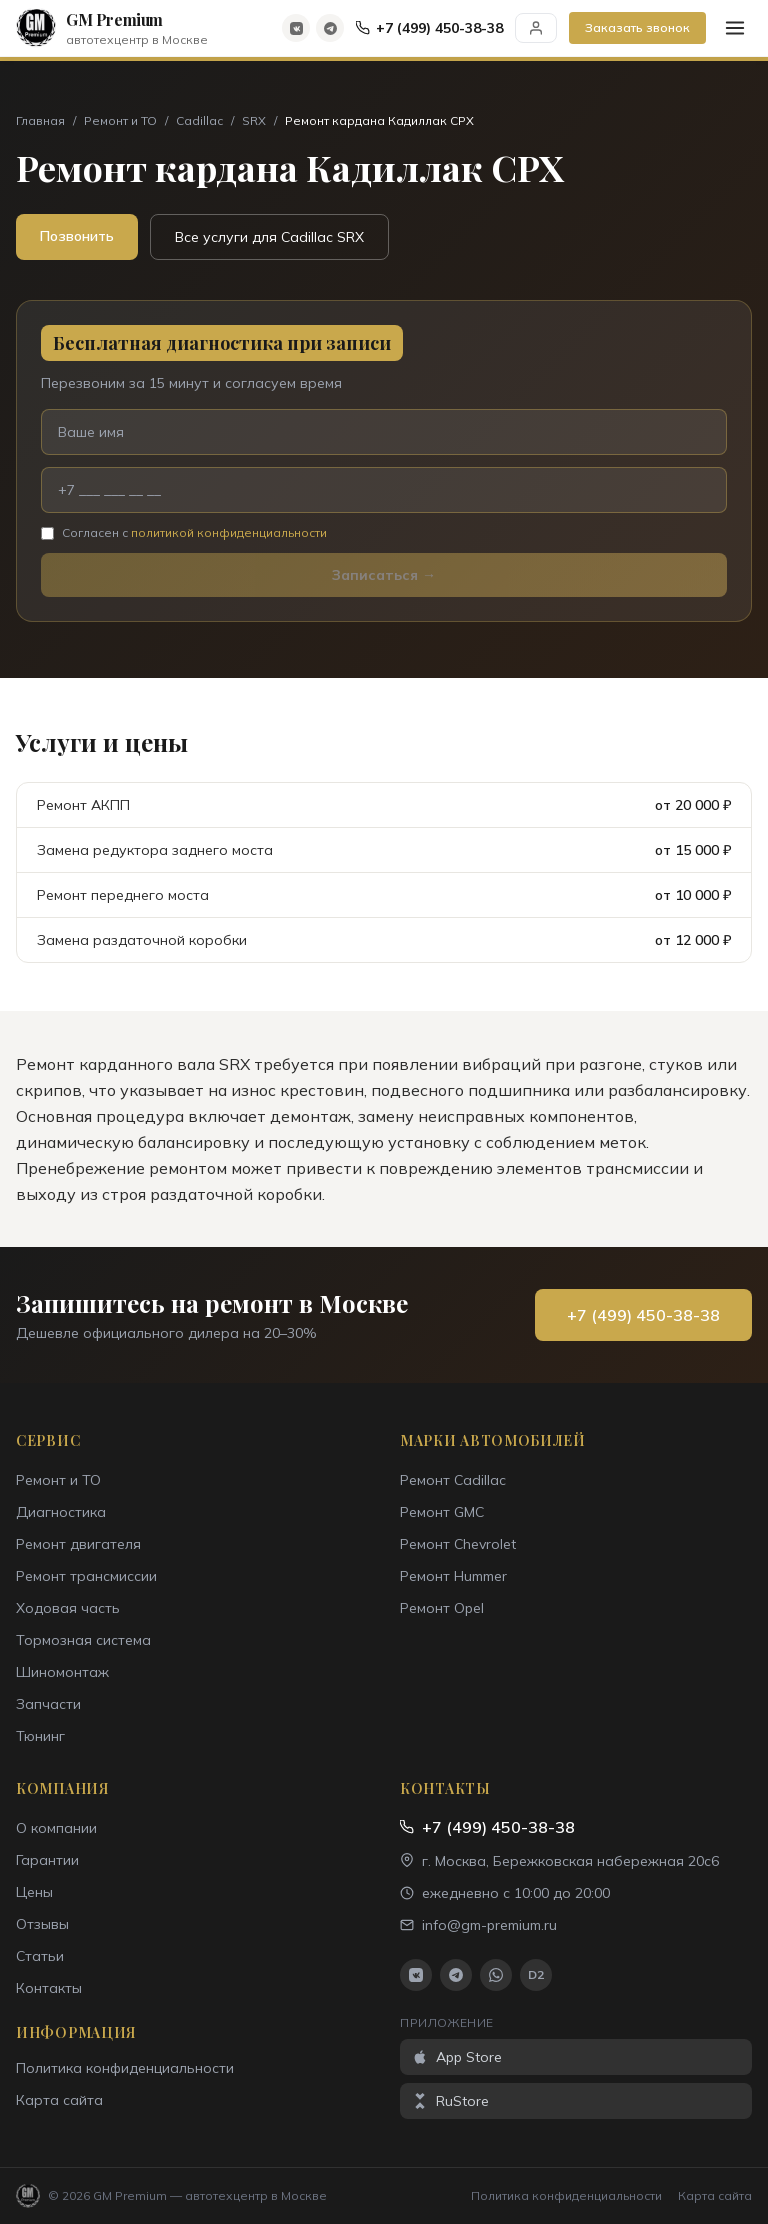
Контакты (49, 1988)
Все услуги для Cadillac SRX (269, 237)
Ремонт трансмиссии (86, 1576)
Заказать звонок (637, 27)
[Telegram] (330, 28)
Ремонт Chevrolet (458, 1544)
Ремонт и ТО (120, 120)
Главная (40, 120)
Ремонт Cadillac (453, 1480)
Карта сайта (59, 2100)
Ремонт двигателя (78, 1544)
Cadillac (199, 120)
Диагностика (61, 1512)
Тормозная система (83, 1640)
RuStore (450, 2101)
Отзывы (42, 1924)
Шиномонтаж (62, 1672)
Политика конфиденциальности (125, 2068)
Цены (34, 1892)
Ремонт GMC (442, 1512)
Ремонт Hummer (453, 1576)
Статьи (40, 1956)
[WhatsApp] (496, 1975)
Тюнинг (40, 1736)
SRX (254, 120)
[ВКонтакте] (296, 28)
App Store (457, 2057)
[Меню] (735, 28)
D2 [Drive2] (536, 1974)
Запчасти (48, 1704)
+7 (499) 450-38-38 (429, 28)
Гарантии (47, 1860)
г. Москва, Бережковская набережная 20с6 (559, 1861)
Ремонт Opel (442, 1608)
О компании (56, 1828)
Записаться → (384, 575)
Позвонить (77, 236)
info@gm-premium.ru (478, 1925)
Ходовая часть (68, 1608)
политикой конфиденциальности (229, 532)
